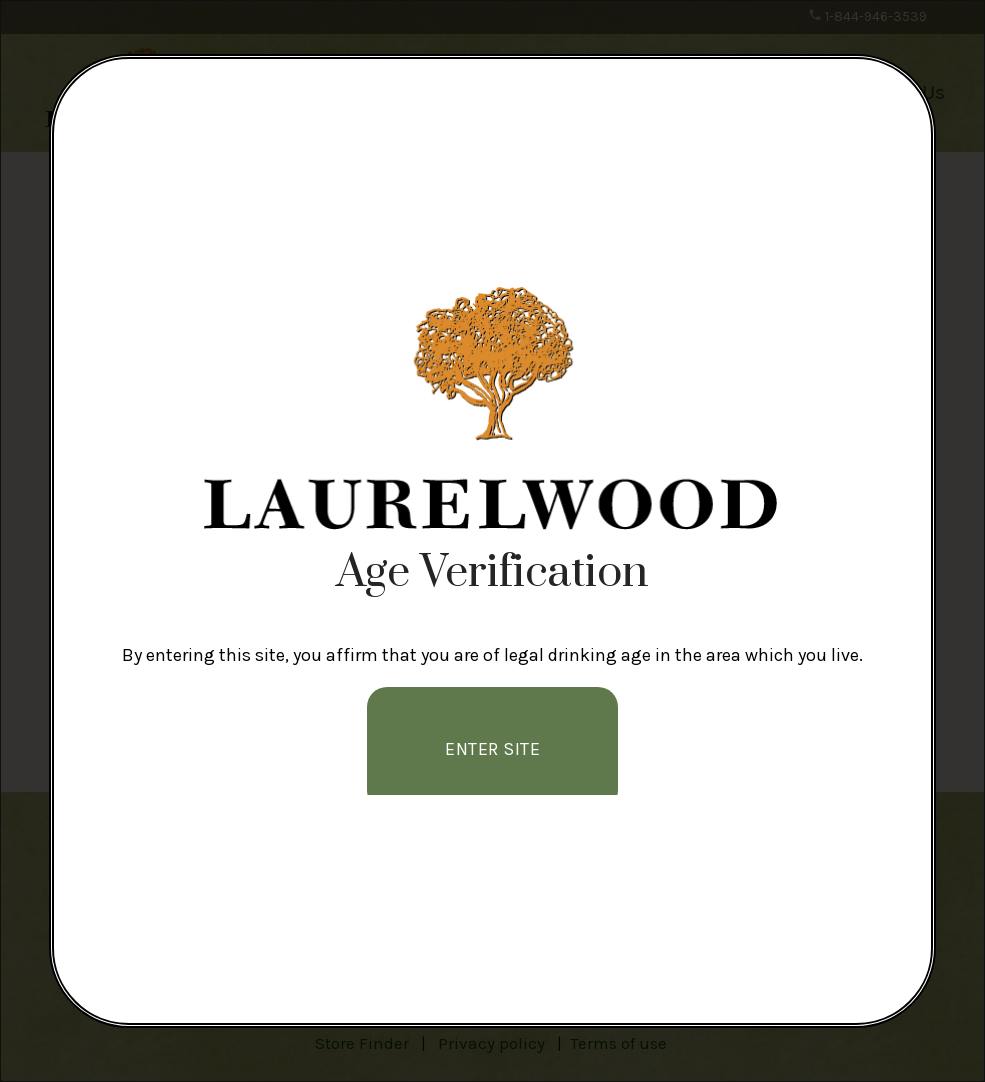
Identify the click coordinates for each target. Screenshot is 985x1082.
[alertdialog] (492, 541)
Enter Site (492, 749)
